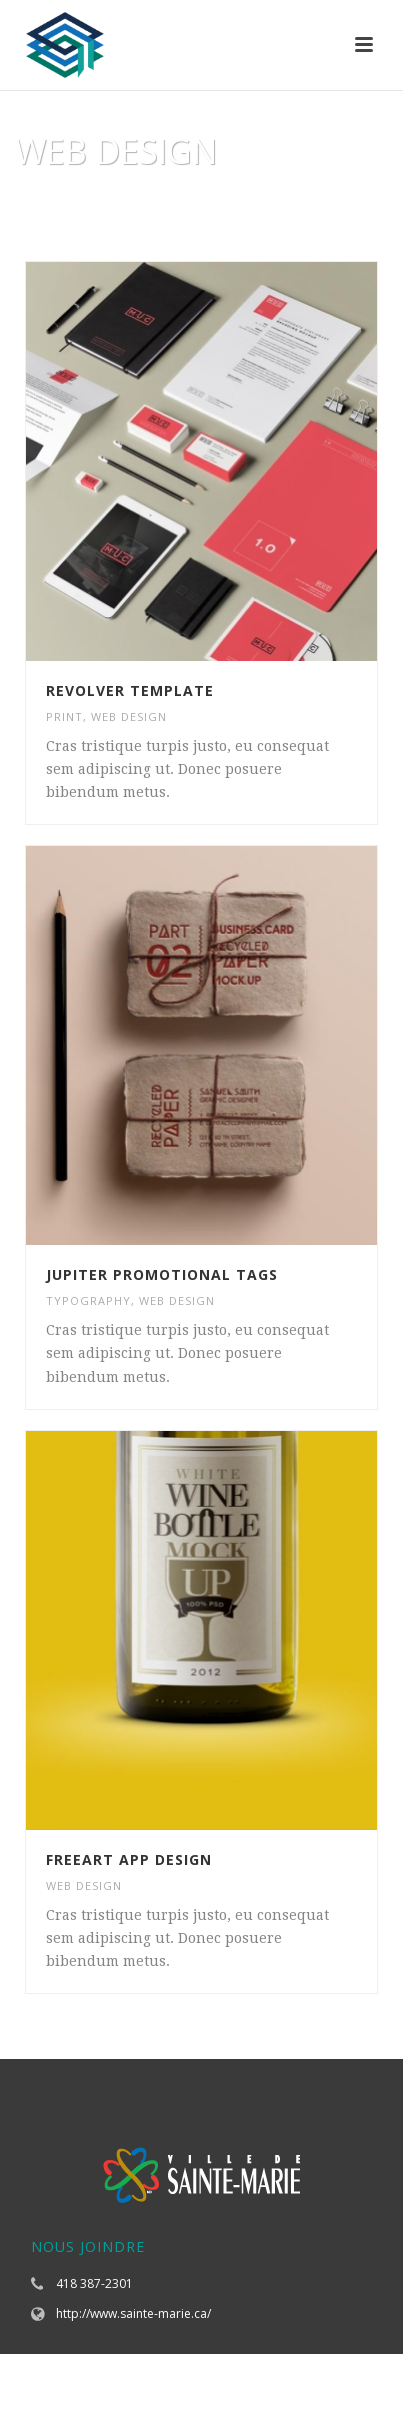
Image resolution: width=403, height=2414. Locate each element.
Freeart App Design (129, 1859)
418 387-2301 (94, 2283)
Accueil (156, 202)
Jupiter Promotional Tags (162, 1274)
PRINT (64, 716)
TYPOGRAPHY (88, 1300)
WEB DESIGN (129, 716)
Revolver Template (130, 690)
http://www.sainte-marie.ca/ (133, 2313)
